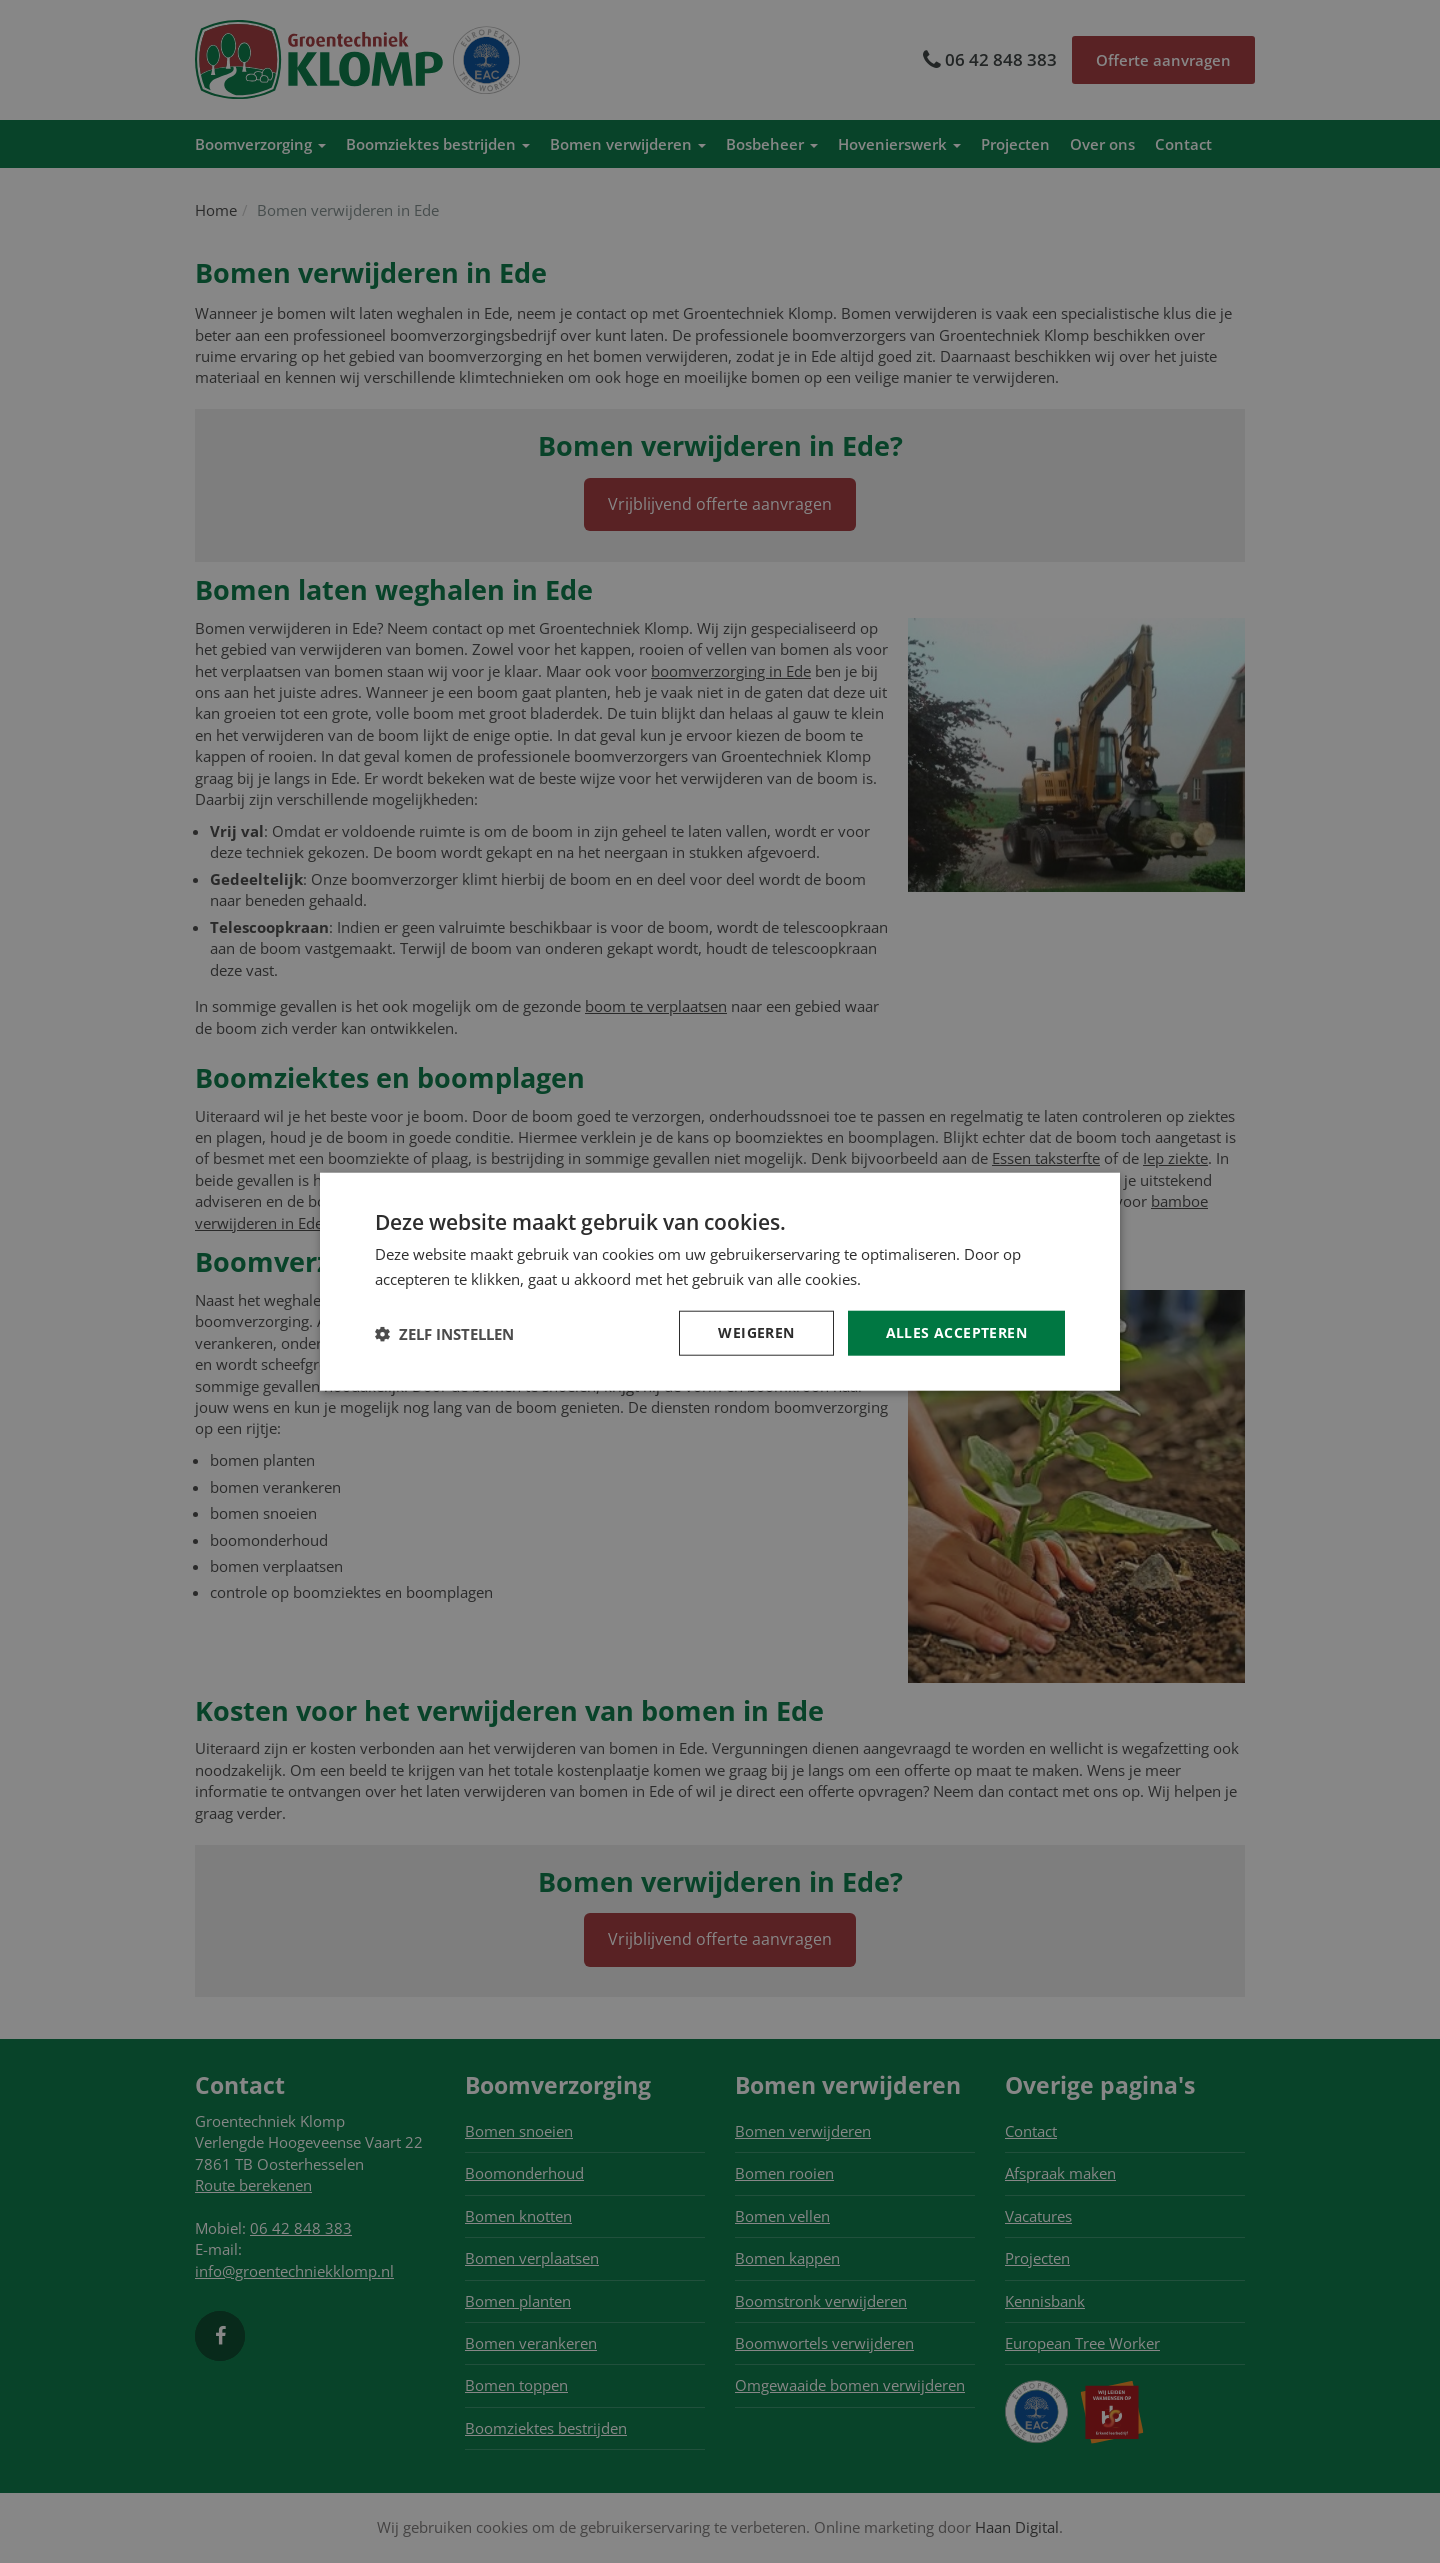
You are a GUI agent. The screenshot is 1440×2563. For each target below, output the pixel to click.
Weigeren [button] (756, 1332)
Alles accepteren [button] (956, 1332)
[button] (444, 1333)
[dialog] (720, 1281)
